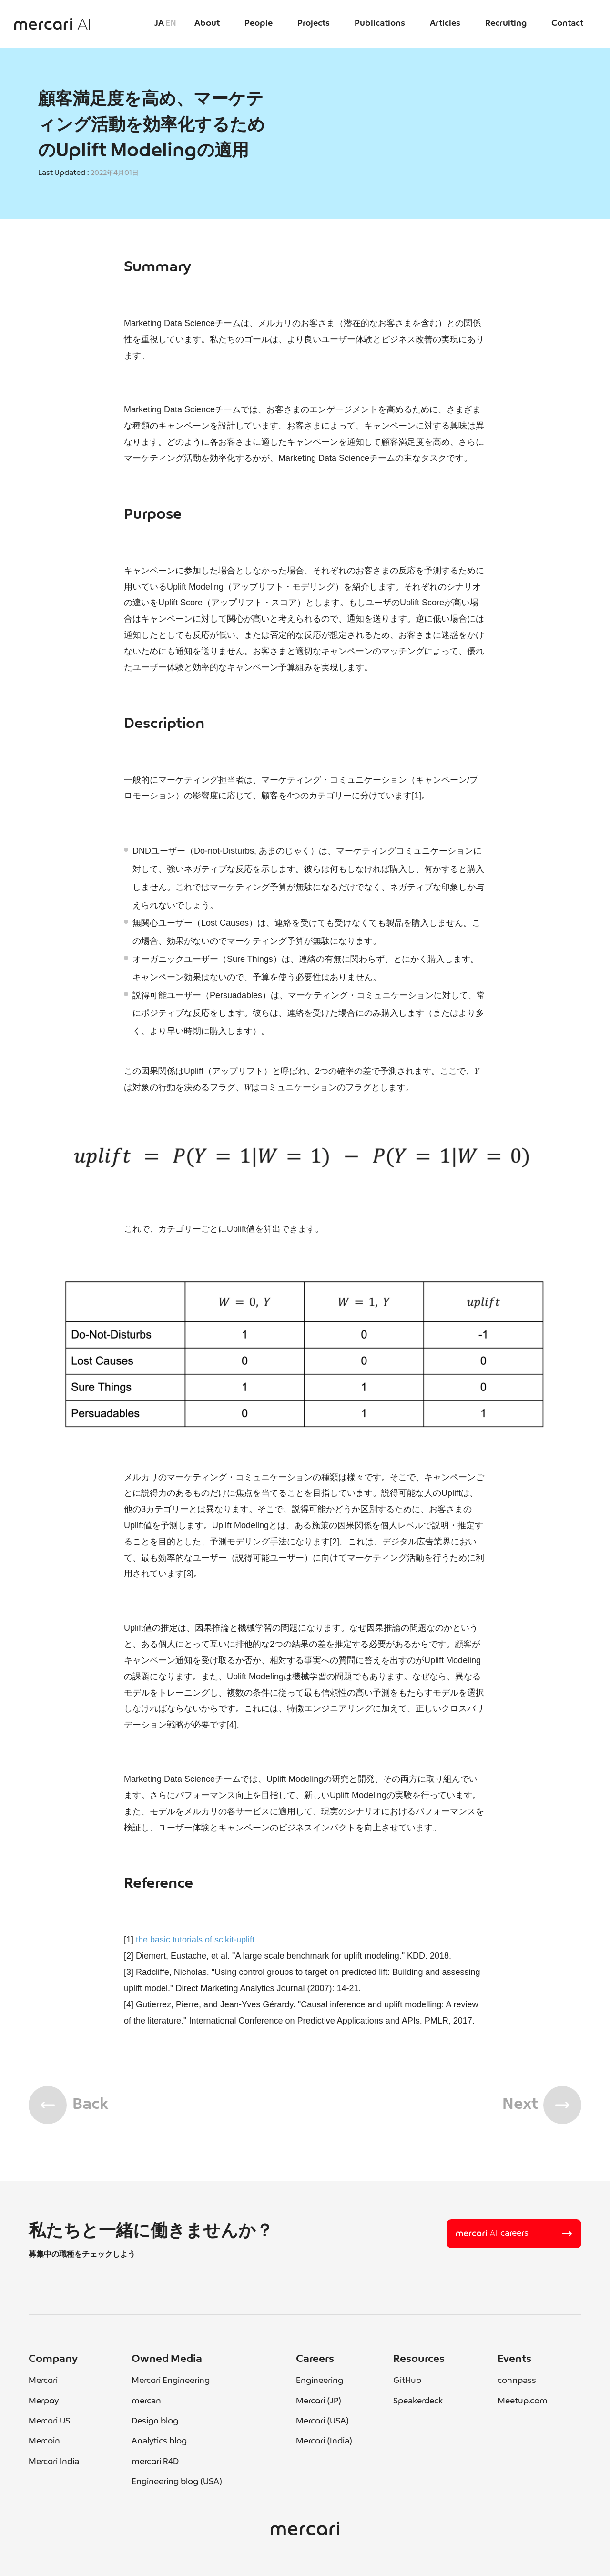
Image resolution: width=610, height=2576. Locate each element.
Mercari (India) (324, 2441)
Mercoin (44, 2441)
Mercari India (54, 2462)
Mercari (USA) (322, 2421)
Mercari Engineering (171, 2381)
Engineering (319, 2381)
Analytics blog (159, 2441)
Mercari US (49, 2421)
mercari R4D (155, 2462)
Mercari (43, 2381)
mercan (146, 2401)
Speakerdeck (418, 2401)
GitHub (407, 2381)
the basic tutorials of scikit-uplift (195, 1939)
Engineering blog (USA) (177, 2482)
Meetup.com (523, 2401)
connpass (517, 2381)
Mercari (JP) (318, 2401)
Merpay (44, 2401)
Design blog (155, 2421)
